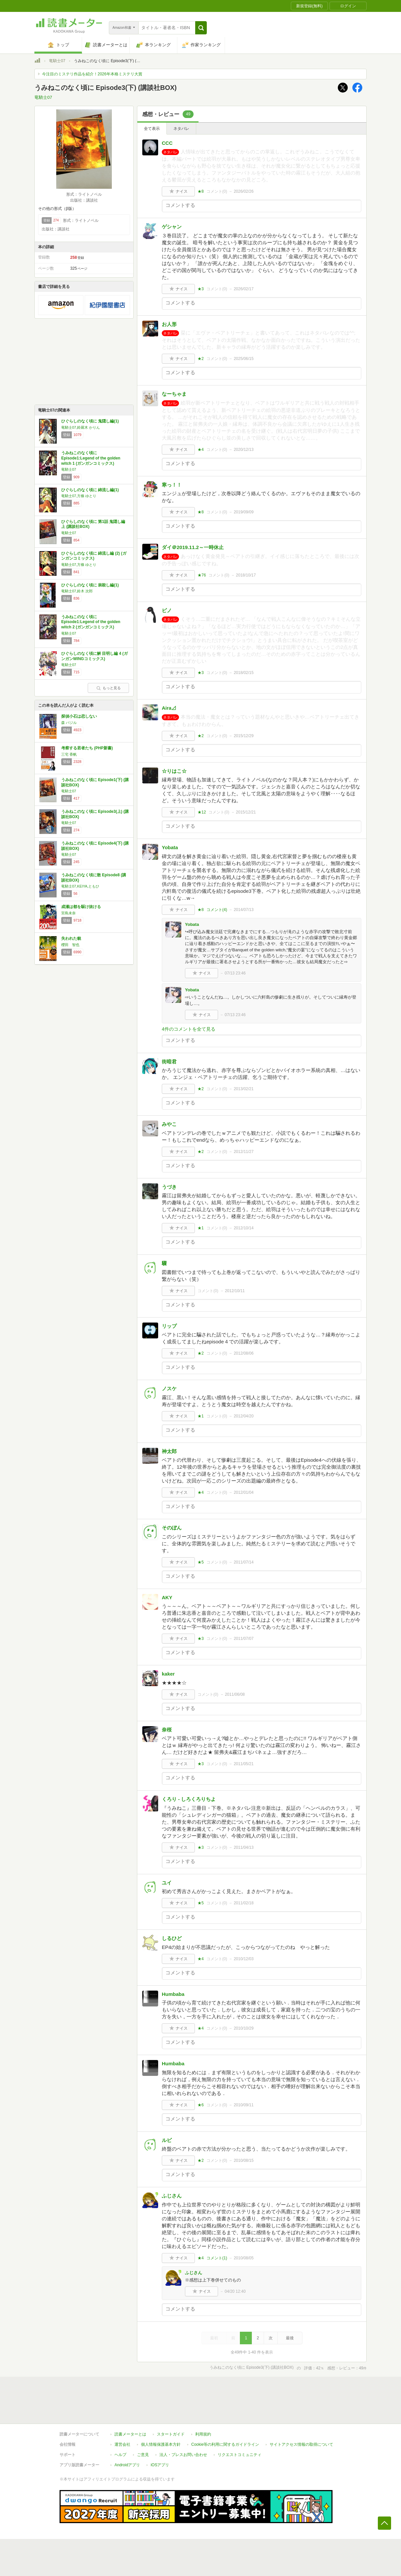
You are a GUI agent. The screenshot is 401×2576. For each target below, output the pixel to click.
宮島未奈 (68, 913)
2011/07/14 (243, 1562)
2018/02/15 (243, 673)
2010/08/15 (243, 2160)
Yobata (170, 847)
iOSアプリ (160, 2465)
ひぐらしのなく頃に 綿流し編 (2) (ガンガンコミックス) (93, 556)
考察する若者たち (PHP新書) (87, 748)
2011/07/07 (243, 1639)
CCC (167, 143)
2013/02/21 (243, 1089)
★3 (201, 289)
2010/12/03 (243, 1959)
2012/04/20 (243, 1416)
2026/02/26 (243, 191)
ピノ (167, 610)
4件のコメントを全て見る (188, 1029)
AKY (167, 1597)
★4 (201, 449)
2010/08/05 (243, 2258)
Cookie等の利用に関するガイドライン (225, 2444)
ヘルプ (120, 2455)
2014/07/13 (243, 910)
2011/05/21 (243, 1764)
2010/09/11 (243, 2105)
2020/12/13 (243, 450)
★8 (201, 191)
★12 (202, 812)
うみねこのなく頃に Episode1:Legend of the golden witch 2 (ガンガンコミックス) (90, 621)
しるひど (172, 1938)
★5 (201, 1562)
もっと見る (108, 688)
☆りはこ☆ (174, 771)
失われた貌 (71, 938)
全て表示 (152, 128)
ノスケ (169, 1388)
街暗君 (169, 1061)
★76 (202, 575)
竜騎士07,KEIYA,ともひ (80, 886)
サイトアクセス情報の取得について (301, 2444)
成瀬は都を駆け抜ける (81, 906)
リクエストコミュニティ (239, 2455)
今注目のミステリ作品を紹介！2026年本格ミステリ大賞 (92, 74)
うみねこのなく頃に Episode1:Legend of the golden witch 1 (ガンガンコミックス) (90, 458)
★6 (201, 2105)
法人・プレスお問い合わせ (183, 2455)
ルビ (167, 2140)
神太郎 (169, 1451)
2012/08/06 (243, 1353)
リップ (169, 1326)
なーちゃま (174, 394)
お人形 (169, 324)
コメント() (216, 191)
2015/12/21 (246, 812)
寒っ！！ (172, 485)
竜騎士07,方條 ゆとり (78, 496)
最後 (290, 2338)
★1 (201, 1228)
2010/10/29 (243, 2028)
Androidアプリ (127, 2465)
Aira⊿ (169, 708)
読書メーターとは (130, 2434)
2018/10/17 (246, 575)
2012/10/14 (243, 1228)
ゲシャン (172, 226)
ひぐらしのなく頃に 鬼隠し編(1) (90, 421)
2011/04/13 (243, 1847)
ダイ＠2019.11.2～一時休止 (193, 547)
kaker (168, 1674)
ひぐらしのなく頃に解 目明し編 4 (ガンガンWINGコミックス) (94, 656)
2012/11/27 (243, 1152)
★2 (201, 358)
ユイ (167, 1882)
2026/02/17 (243, 289)
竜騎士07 (57, 61)
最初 (214, 2338)
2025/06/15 (243, 359)
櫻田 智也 (70, 945)
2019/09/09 (243, 512)
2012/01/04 (243, 1492)
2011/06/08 (235, 1694)
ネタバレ (181, 128)
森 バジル (69, 723)
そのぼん (172, 1527)
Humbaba (173, 1994)
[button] (201, 27)
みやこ (169, 1124)
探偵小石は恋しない (79, 716)
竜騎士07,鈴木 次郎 (77, 591)
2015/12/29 (243, 736)
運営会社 (122, 2444)
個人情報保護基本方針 (161, 2444)
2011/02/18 (243, 1903)
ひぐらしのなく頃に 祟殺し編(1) (90, 585)
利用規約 (203, 2434)
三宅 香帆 (69, 754)
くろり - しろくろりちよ (189, 1799)
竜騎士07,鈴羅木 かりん (80, 427)
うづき (169, 1187)
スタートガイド (171, 2434)
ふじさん (172, 2196)
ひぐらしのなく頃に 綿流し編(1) (90, 490)
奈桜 (167, 1729)
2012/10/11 (235, 1291)
